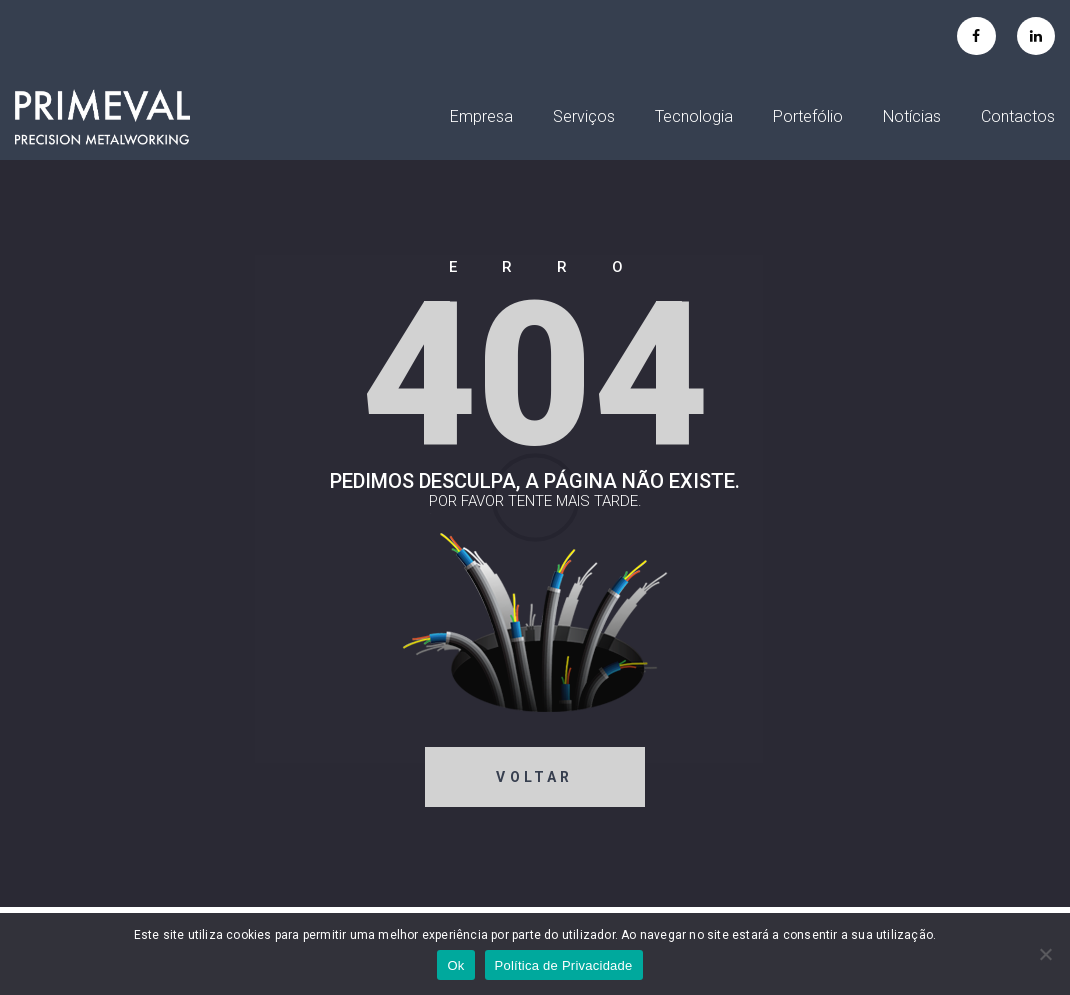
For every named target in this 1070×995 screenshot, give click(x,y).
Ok (455, 965)
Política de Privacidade (564, 965)
